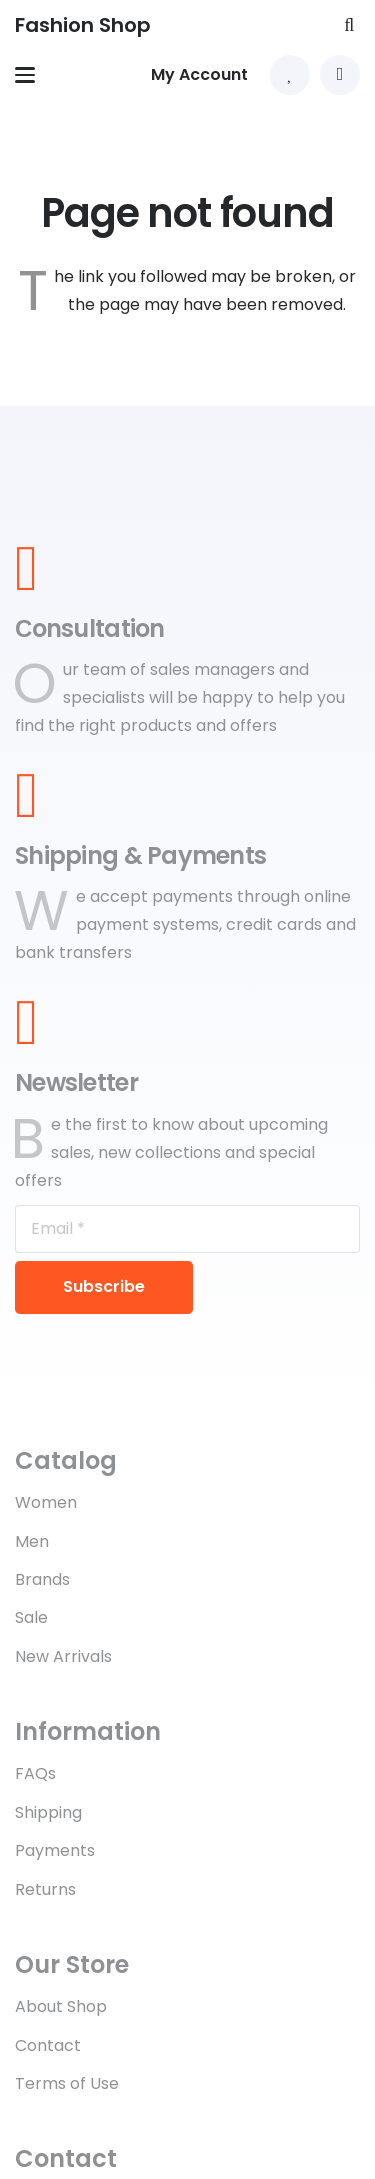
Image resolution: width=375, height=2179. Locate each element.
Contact (48, 2045)
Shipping (48, 1812)
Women (46, 1502)
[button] (349, 25)
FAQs (35, 1773)
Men (32, 1541)
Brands (42, 1579)
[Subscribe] (104, 1288)
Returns (45, 1889)
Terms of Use (67, 2083)
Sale (31, 1617)
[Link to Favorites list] (290, 75)
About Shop (61, 2006)
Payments (55, 1850)
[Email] (187, 1229)
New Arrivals (63, 1656)
